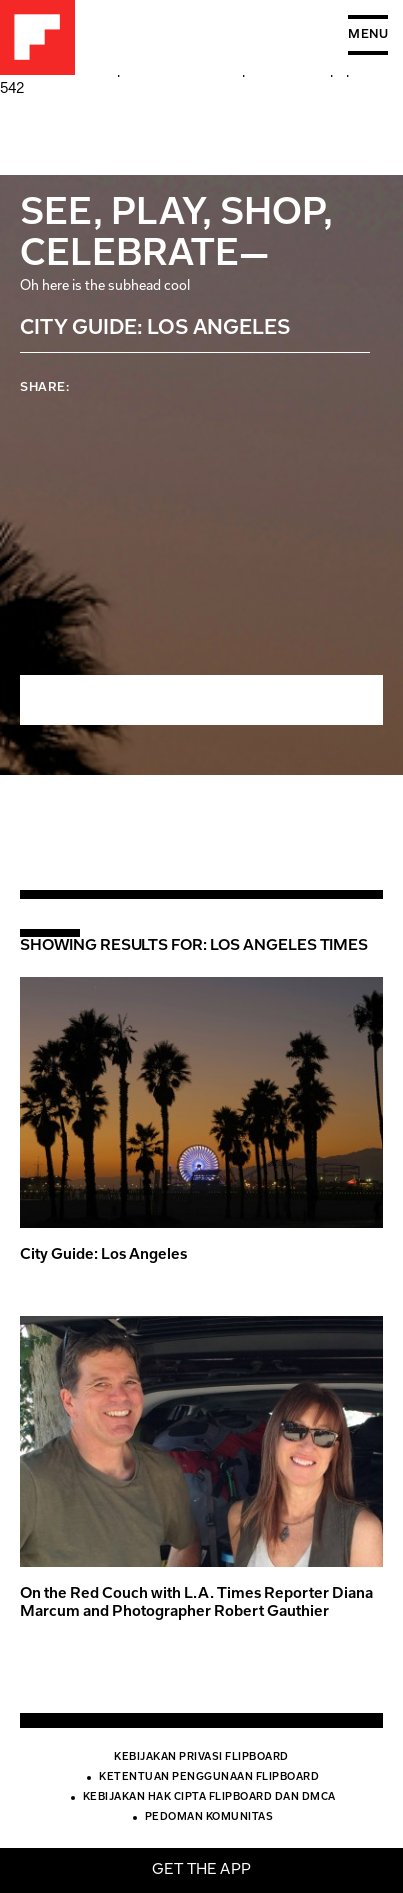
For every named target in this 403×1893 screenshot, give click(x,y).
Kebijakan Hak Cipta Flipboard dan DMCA (209, 1798)
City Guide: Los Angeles (103, 1255)
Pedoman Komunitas (209, 1818)
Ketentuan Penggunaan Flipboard (209, 1778)
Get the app (201, 1870)
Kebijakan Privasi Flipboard (201, 1758)
